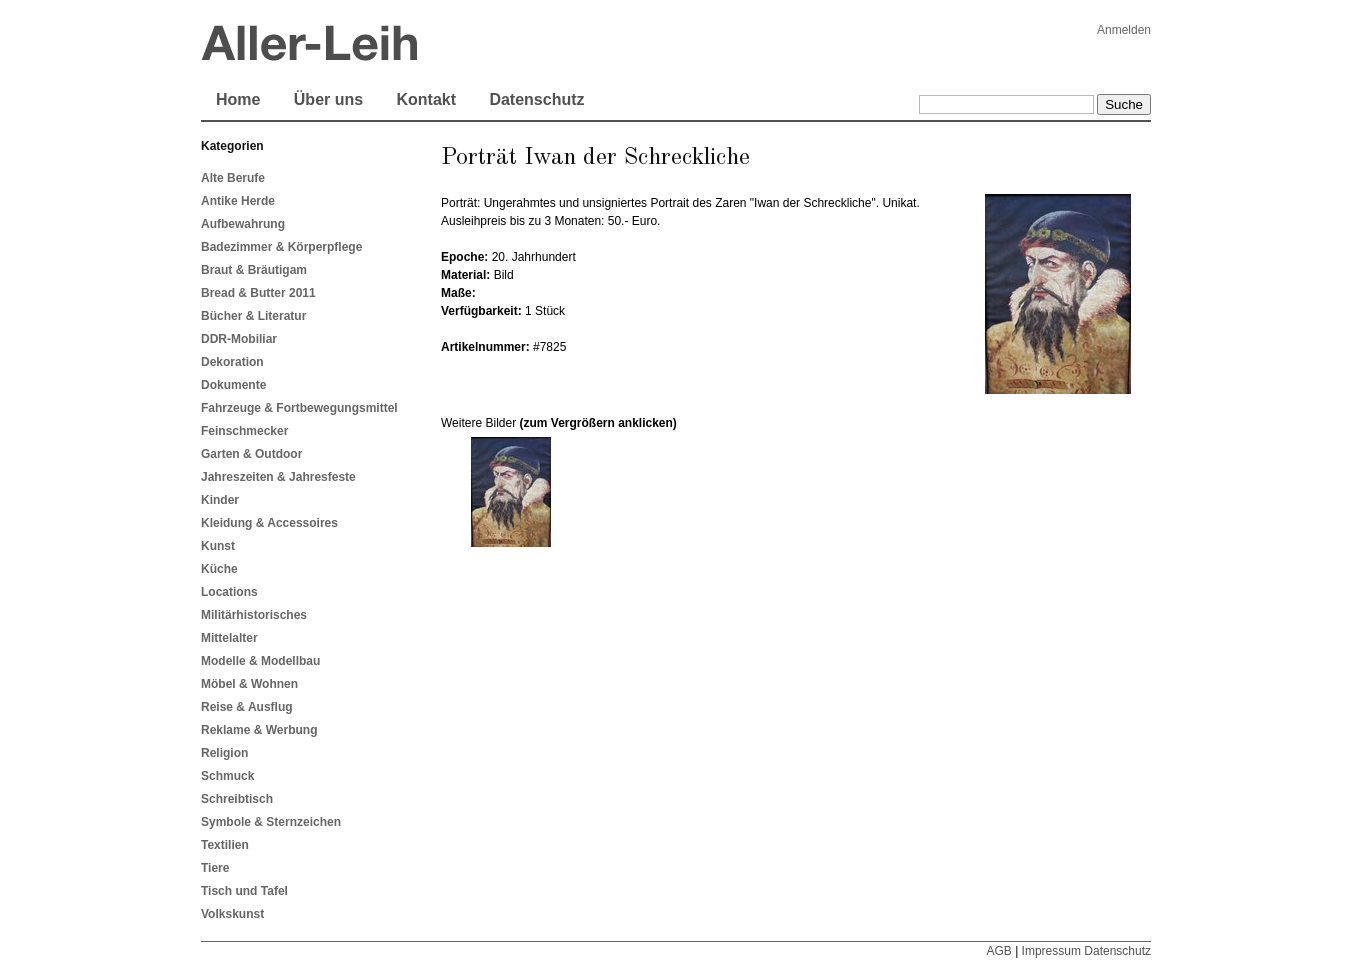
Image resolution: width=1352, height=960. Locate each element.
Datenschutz (536, 99)
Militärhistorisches (254, 615)
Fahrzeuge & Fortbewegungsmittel (299, 408)
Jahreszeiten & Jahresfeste (278, 477)
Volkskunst (232, 914)
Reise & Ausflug (247, 707)
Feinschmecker (244, 431)
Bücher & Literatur (253, 316)
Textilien (225, 845)
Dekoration (232, 362)
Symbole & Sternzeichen (271, 822)
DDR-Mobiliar (239, 339)
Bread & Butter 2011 (258, 293)
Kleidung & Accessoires (269, 523)
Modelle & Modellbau (260, 661)
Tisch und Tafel (244, 891)
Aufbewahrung (243, 224)
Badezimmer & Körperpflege (281, 247)
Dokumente (233, 385)
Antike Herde (238, 201)
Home (238, 99)
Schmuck (227, 776)
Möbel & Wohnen (249, 684)
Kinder (220, 500)
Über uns (328, 99)
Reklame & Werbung (259, 730)
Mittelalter (229, 638)
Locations (229, 592)
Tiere (215, 868)
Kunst (218, 546)
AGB (998, 951)
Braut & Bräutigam (254, 270)
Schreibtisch (237, 799)
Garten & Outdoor (251, 454)
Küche (219, 569)
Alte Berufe (233, 178)
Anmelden (1124, 30)
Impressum (1051, 951)
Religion (224, 753)
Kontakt (426, 99)
